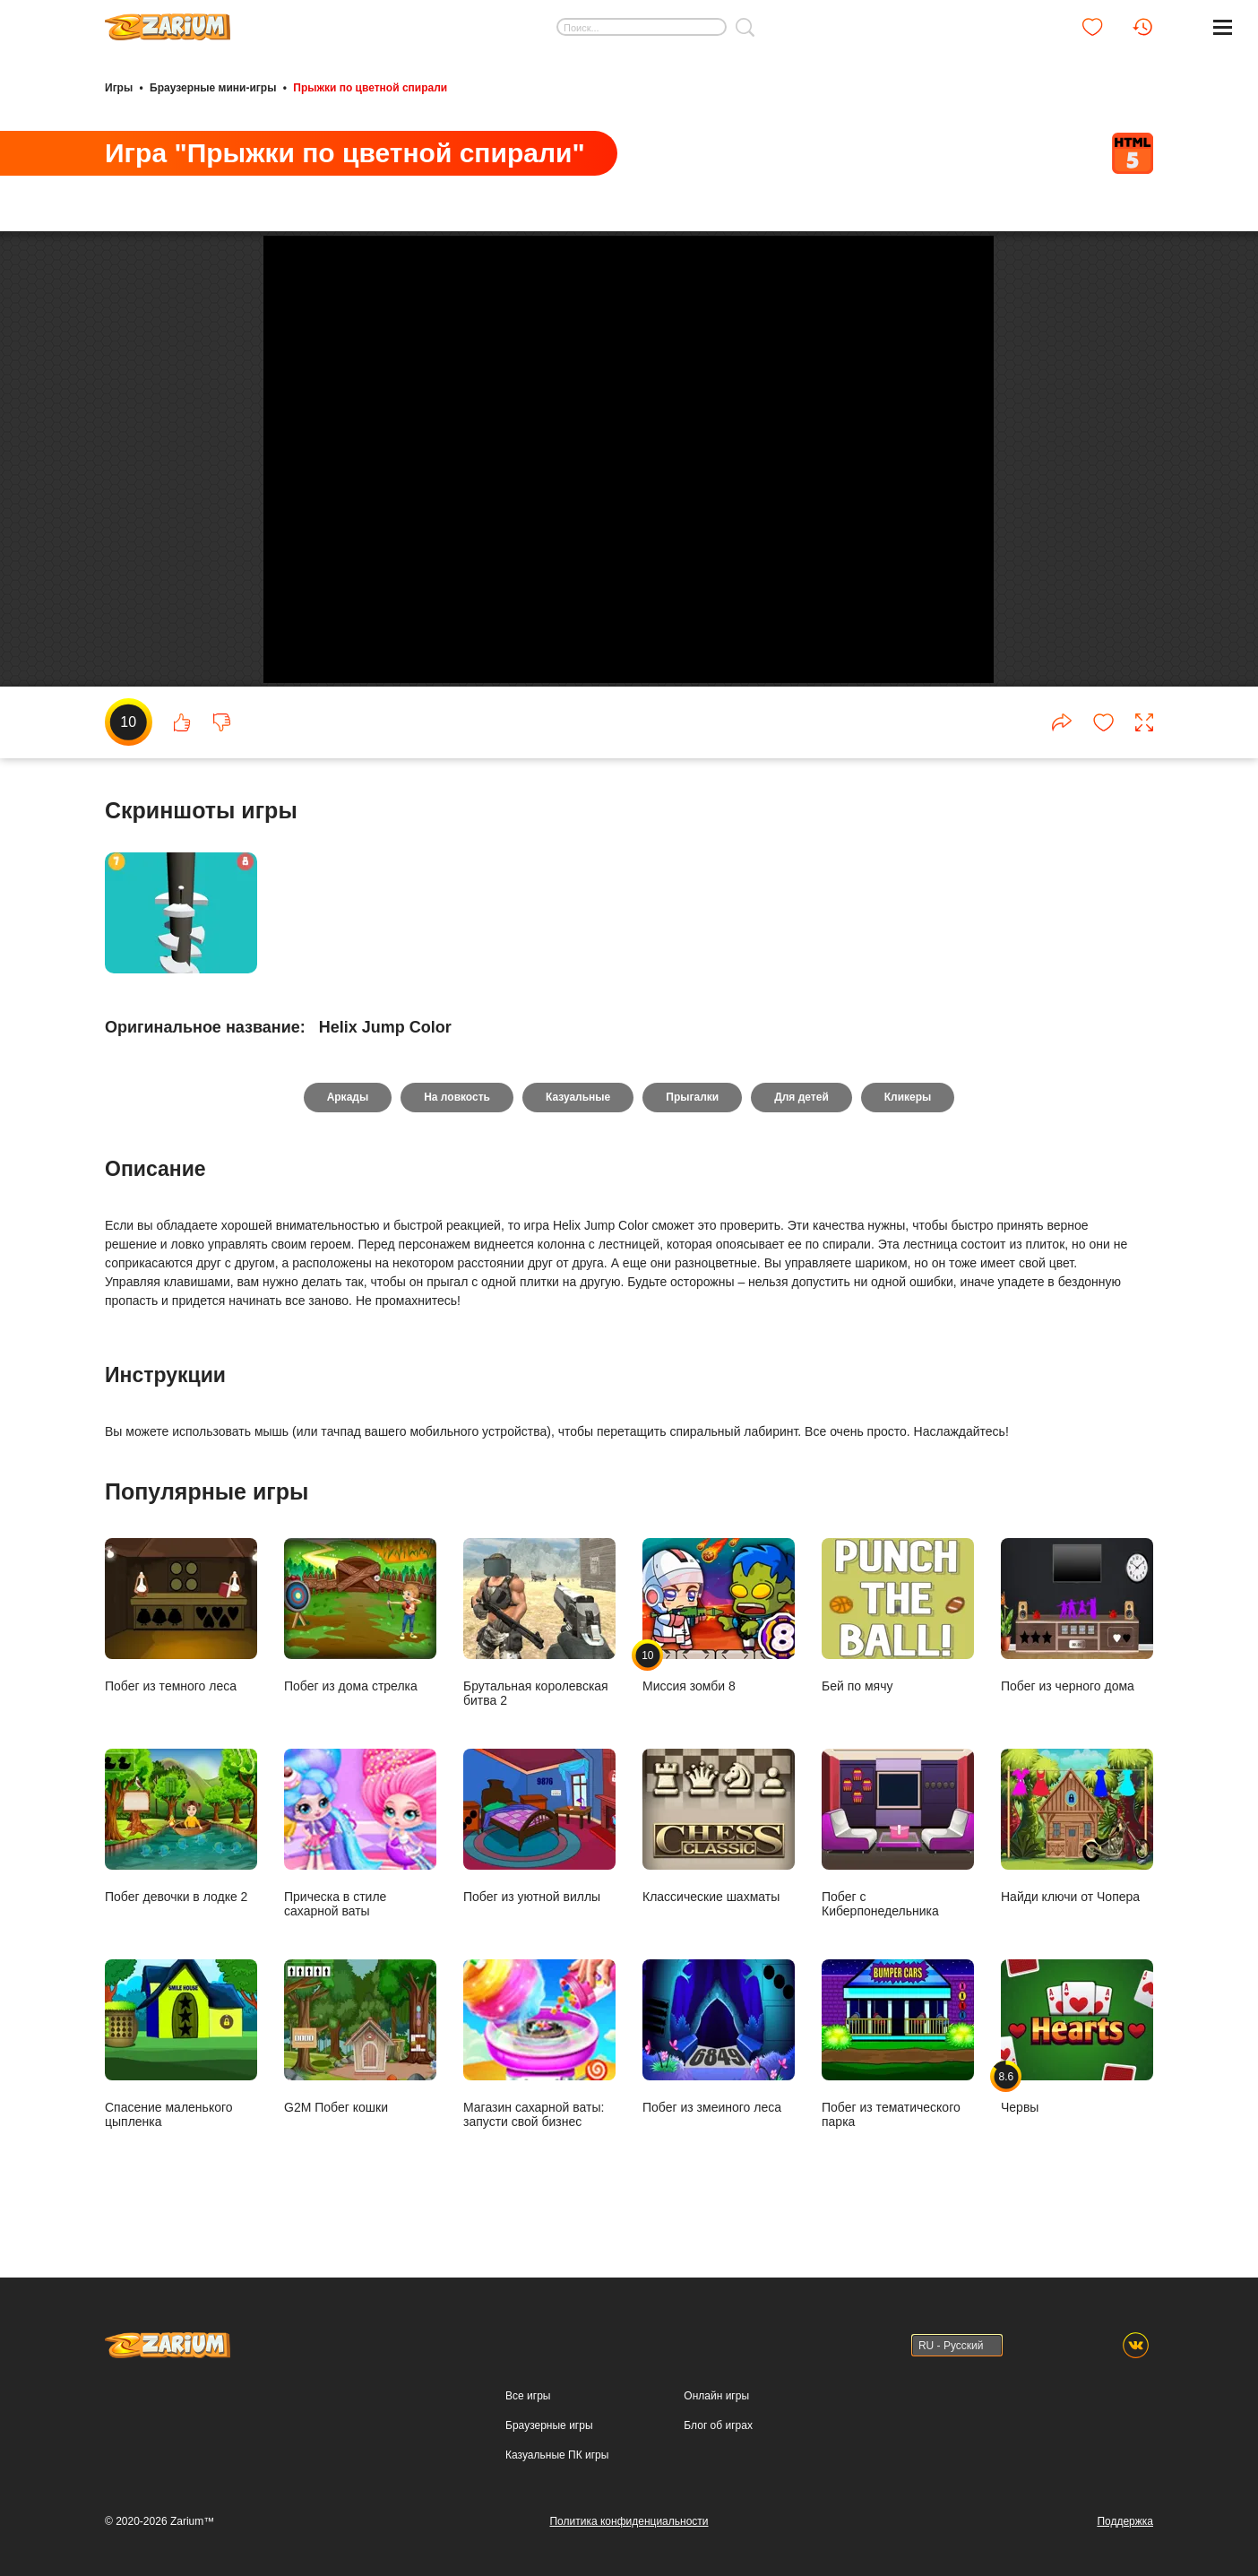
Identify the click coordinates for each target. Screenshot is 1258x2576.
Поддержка (1125, 2521)
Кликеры (908, 1117)
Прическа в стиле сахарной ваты (360, 1852)
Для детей (801, 1117)
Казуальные (578, 1117)
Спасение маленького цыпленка (181, 2063)
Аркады (348, 1117)
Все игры (527, 2396)
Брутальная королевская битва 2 (539, 1641)
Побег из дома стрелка (360, 1634)
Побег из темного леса (181, 1634)
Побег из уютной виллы (539, 1845)
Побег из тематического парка (898, 2063)
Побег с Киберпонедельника (898, 1852)
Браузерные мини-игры (213, 88)
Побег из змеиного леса (718, 2055)
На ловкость (457, 1117)
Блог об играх (718, 2425)
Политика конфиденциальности (628, 2521)
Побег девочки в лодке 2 (181, 1845)
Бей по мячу (898, 1634)
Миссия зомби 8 (718, 1634)
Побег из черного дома (1077, 1634)
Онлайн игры (716, 2396)
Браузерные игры (548, 2425)
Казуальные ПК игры (556, 2455)
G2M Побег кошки (360, 2055)
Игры (119, 88)
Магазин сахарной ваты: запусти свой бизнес (539, 2063)
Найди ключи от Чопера (1077, 1845)
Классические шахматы (718, 1845)
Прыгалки (692, 1117)
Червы (1077, 2055)
